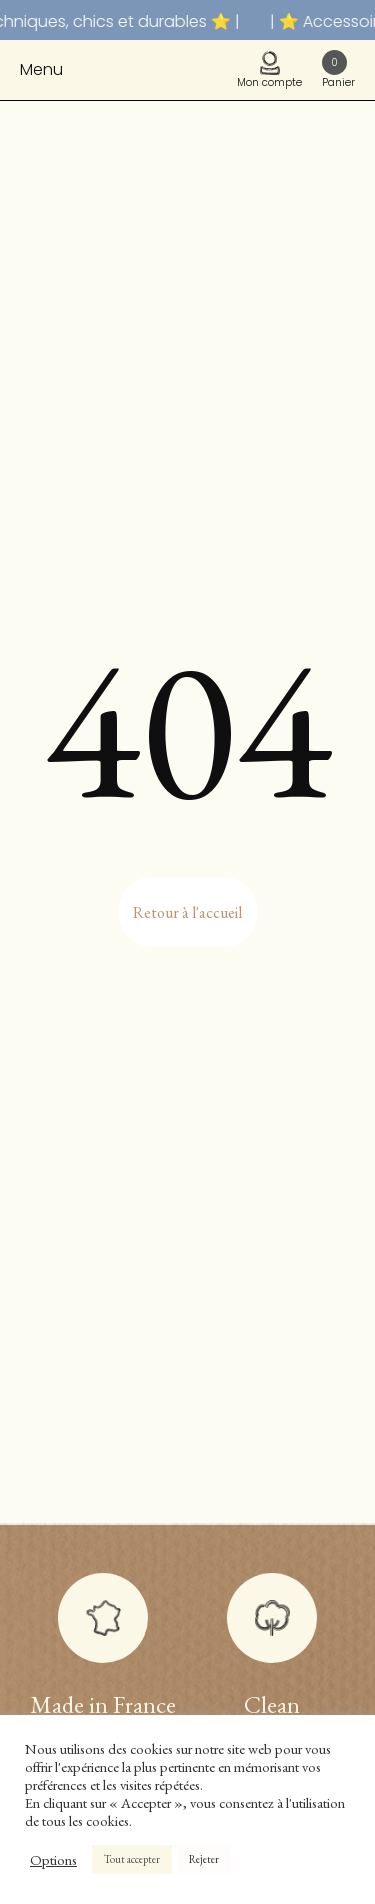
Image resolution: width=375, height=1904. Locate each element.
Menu (41, 69)
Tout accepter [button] (132, 1859)
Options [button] (53, 1860)
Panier (338, 70)
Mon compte (269, 70)
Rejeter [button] (204, 1859)
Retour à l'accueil (187, 912)
